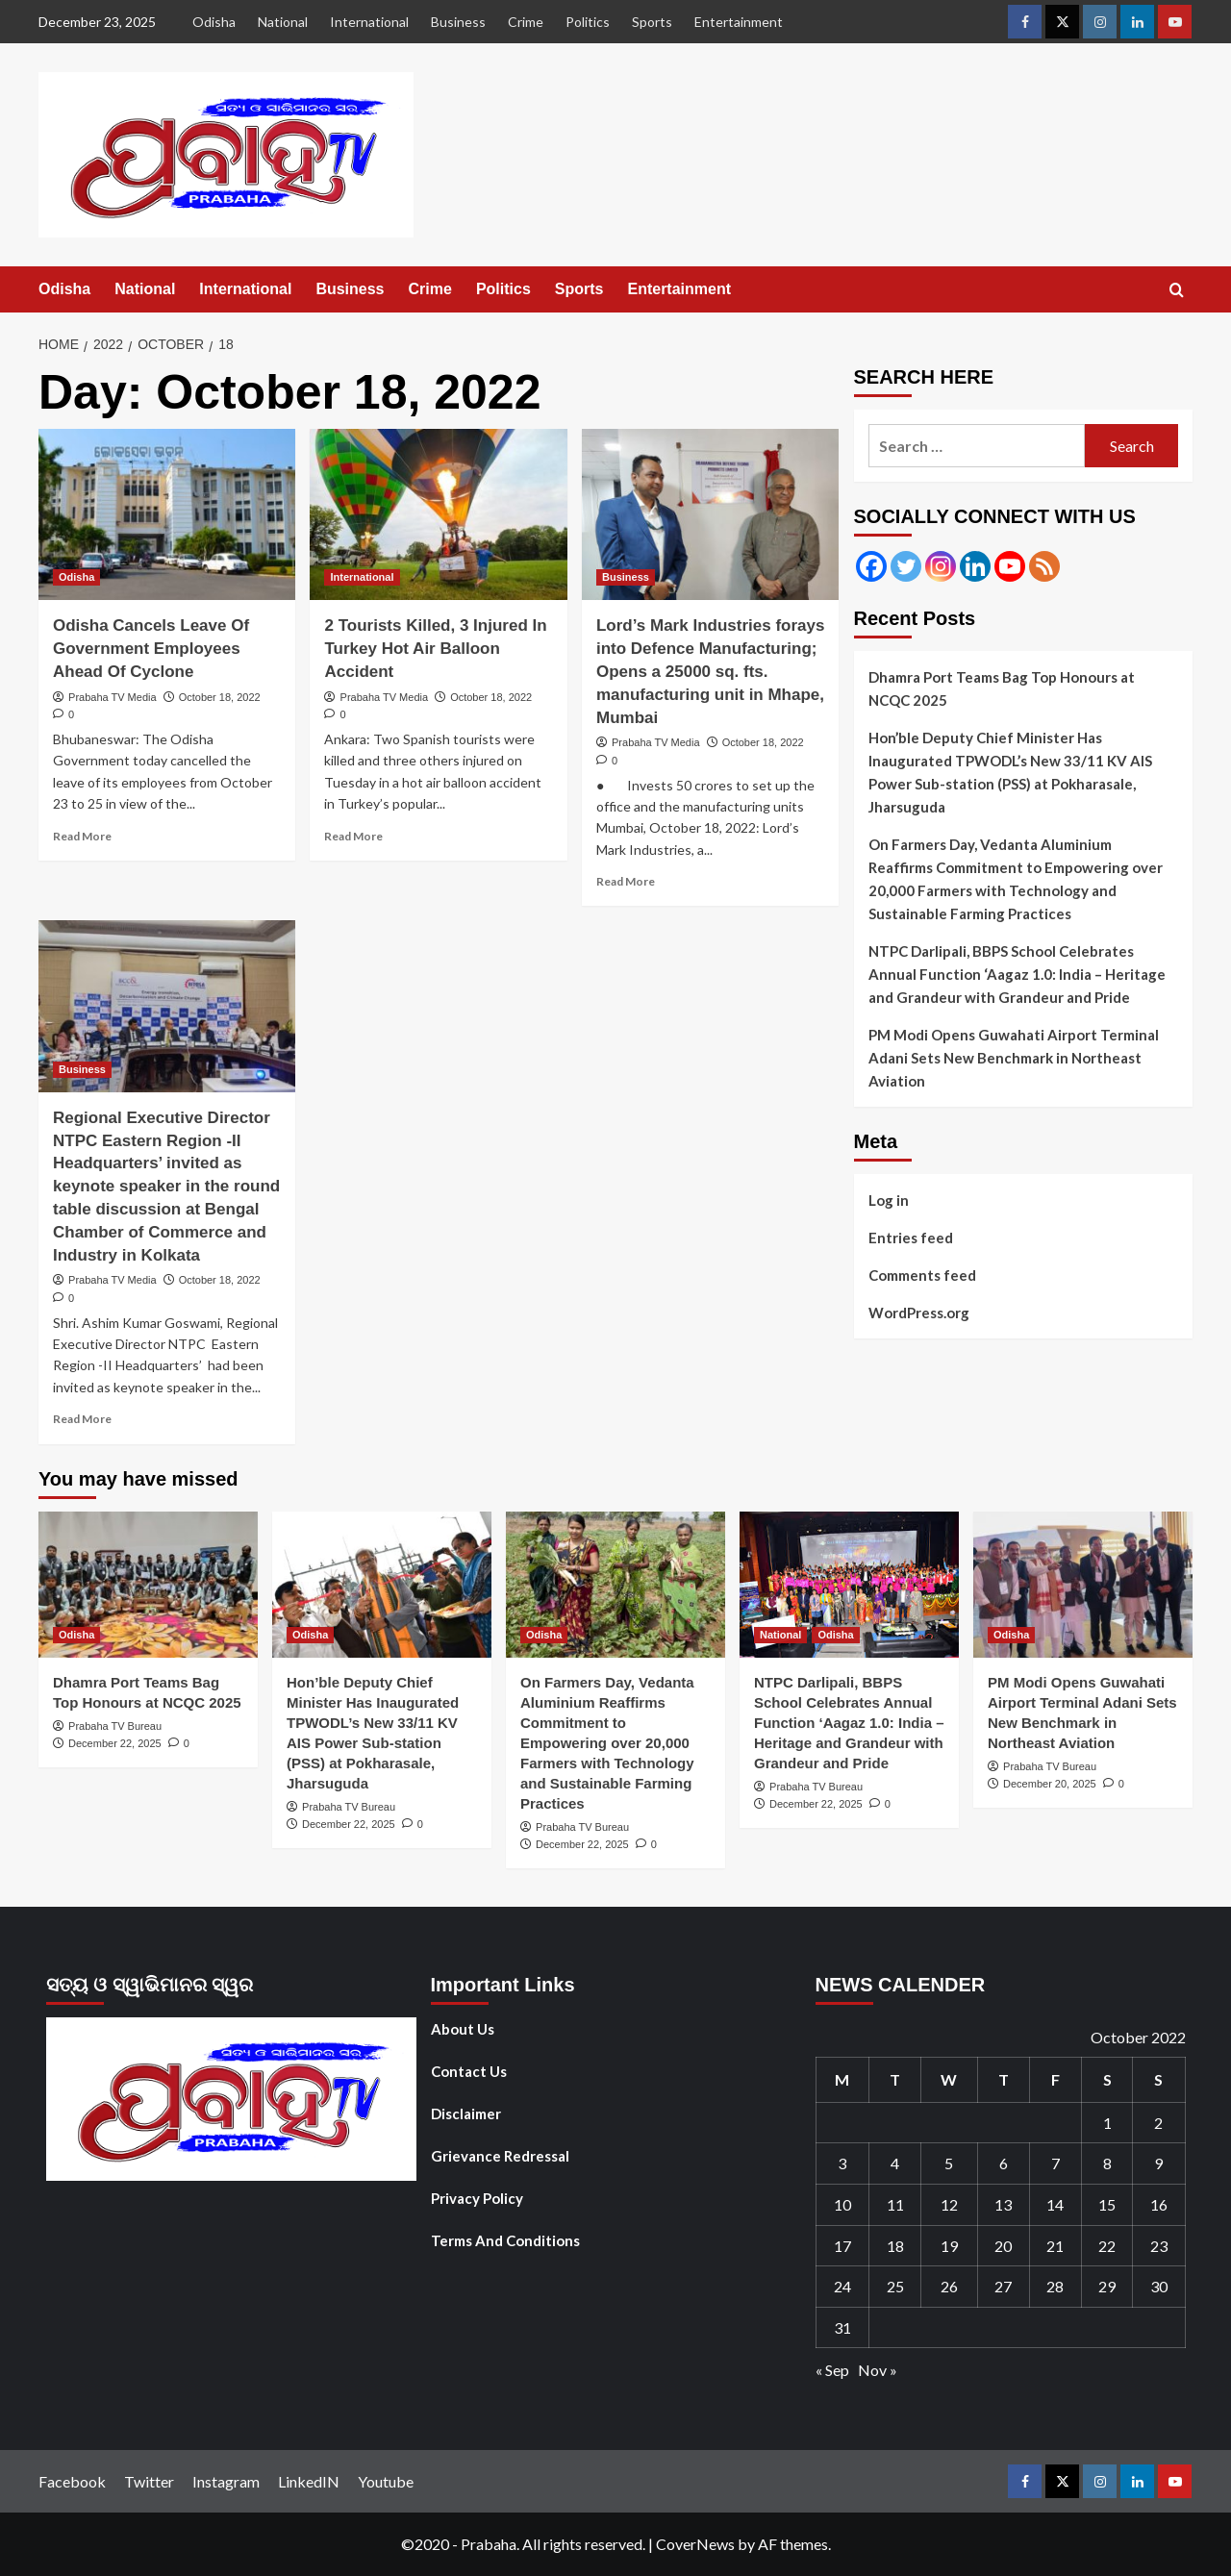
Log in (888, 1200)
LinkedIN (308, 2481)
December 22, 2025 (115, 1743)
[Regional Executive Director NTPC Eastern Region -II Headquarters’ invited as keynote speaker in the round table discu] (166, 1005)
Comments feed (922, 1275)
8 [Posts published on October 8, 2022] (1107, 2163)
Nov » (877, 2370)
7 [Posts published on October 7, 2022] (1055, 2163)
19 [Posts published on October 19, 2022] (949, 2246)
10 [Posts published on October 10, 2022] (842, 2204)
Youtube (386, 2481)
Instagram (226, 2481)
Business (458, 21)
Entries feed (910, 1237)
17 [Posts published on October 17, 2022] (842, 2246)
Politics (587, 21)
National (283, 21)
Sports (652, 21)
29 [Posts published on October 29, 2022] (1107, 2286)
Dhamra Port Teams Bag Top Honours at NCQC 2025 (1001, 688)
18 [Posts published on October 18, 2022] (895, 2246)
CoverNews (695, 2544)
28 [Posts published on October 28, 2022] (1055, 2286)
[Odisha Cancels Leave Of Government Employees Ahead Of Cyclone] (166, 514)
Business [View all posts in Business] (625, 577)
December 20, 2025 (1049, 1783)
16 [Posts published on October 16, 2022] (1159, 2204)
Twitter (149, 2481)
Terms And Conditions (505, 2240)
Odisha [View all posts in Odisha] (76, 577)
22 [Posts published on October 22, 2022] (1107, 2246)
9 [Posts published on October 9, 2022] (1158, 2163)
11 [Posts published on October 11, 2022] (895, 2204)
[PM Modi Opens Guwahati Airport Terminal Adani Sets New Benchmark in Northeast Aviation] (1083, 1585)
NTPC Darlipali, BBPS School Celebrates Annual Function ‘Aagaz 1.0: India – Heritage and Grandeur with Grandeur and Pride (1017, 974)
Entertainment (738, 21)
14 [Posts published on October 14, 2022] (1055, 2204)
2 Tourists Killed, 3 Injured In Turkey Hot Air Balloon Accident (435, 648)
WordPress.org (918, 1312)
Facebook (72, 2481)
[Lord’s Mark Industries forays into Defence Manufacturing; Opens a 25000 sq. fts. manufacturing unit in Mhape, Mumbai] (710, 514)
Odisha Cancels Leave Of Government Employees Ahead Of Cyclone (151, 648)
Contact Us (469, 2071)
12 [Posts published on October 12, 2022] (949, 2204)
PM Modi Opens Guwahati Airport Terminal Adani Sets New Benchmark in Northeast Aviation (1013, 1057)
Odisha (214, 21)
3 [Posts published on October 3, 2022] (842, 2163)
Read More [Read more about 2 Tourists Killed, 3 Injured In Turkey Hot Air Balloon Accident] (353, 836)
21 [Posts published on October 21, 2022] (1055, 2246)
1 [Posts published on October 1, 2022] (1107, 2122)
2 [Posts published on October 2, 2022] (1158, 2122)
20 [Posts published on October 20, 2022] (1003, 2246)
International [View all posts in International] (361, 577)
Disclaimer (466, 2113)
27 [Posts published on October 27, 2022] (1003, 2286)
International (369, 21)
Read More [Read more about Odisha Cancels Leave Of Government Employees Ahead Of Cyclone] (82, 836)
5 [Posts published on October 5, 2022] (948, 2163)
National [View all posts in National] (780, 1634)
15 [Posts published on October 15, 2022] (1107, 2204)
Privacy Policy (477, 2198)
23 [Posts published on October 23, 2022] (1159, 2246)
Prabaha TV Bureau (115, 1726)
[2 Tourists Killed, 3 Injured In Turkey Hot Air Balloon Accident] (438, 514)
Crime (525, 21)
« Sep (832, 2370)
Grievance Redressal (500, 2155)
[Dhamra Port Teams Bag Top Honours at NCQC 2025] (148, 1585)
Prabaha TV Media (112, 697)
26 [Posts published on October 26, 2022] (949, 2286)
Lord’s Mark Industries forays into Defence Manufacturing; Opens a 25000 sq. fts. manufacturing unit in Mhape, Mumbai (710, 671)
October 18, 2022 (220, 697)
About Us (462, 2029)
